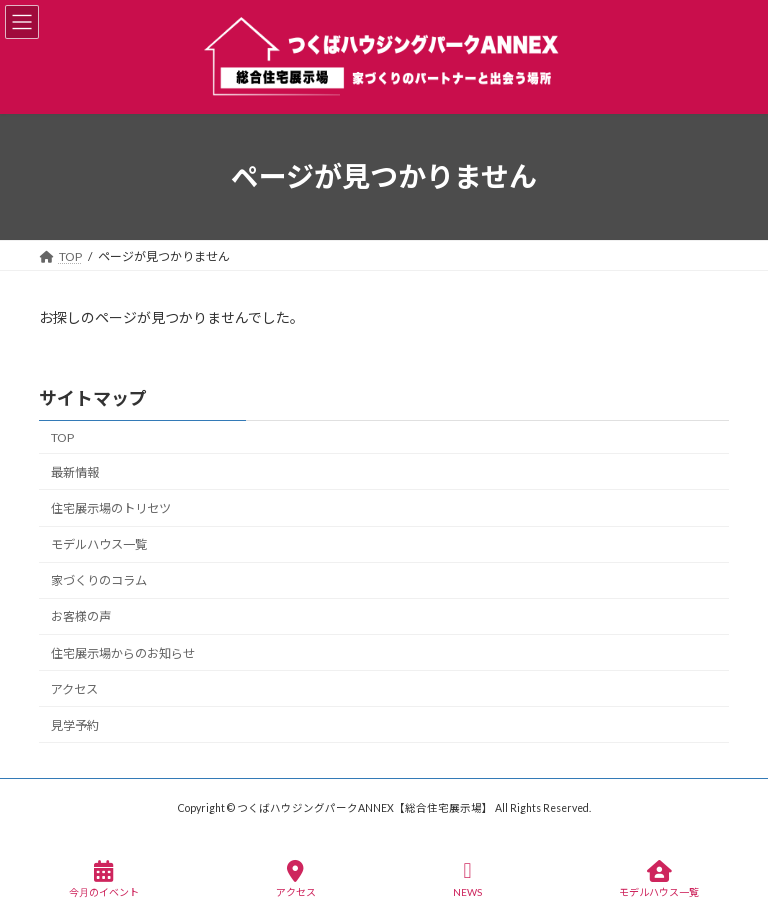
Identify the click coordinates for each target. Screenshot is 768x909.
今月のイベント (104, 879)
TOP (62, 437)
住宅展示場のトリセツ (111, 508)
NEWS (467, 879)
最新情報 (75, 472)
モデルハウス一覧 (99, 544)
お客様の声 (81, 616)
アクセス (74, 688)
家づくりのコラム (99, 580)
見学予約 (75, 725)
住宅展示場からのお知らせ (123, 652)
